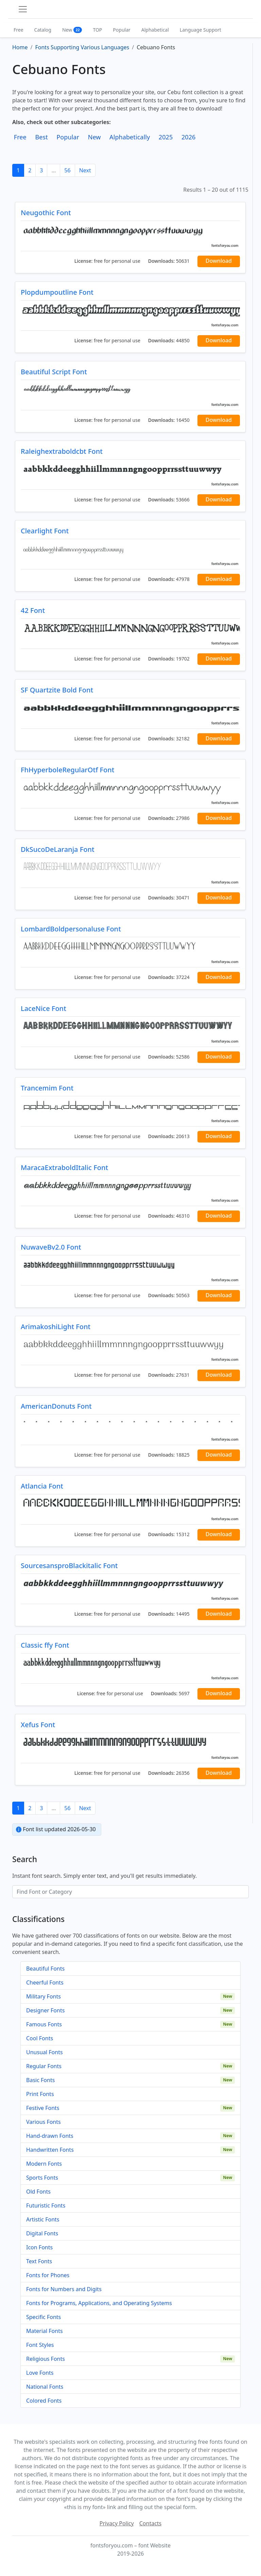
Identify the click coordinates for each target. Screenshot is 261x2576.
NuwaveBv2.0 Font (51, 1247)
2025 (166, 137)
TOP (97, 30)
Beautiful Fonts (45, 1968)
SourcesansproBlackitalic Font (69, 1565)
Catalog (42, 30)
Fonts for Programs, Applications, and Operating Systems (99, 2303)
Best (41, 137)
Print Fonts (40, 2094)
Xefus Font (38, 1724)
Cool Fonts (39, 2038)
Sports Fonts (42, 2177)
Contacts (150, 2523)
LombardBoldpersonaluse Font (71, 928)
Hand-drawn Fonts (49, 2136)
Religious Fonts (45, 2359)
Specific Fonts (43, 2317)
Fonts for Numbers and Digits (64, 2289)
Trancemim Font (47, 1088)
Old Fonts (38, 2191)
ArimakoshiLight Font (55, 1326)
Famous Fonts (44, 2024)
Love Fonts (39, 2372)
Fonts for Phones (47, 2275)
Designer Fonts (45, 2010)
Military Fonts (43, 1996)
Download (219, 260)
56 (67, 170)
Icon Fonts (39, 2247)
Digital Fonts (42, 2233)
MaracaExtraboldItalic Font (64, 1167)
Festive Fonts (42, 2108)
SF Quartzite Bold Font (57, 689)
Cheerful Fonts (45, 1982)
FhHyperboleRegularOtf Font (67, 769)
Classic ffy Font (45, 1645)
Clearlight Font (45, 530)
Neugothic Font (46, 212)
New (72, 30)
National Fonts (44, 2386)
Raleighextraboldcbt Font (62, 451)
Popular (121, 30)
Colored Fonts (44, 2400)
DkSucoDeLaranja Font (57, 849)
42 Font (33, 610)
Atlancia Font (42, 1486)
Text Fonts (39, 2261)
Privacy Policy (117, 2523)
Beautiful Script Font (54, 371)
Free (18, 30)
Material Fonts (44, 2331)
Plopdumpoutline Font (57, 292)
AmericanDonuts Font (56, 1406)
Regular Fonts (44, 2066)
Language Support (200, 30)
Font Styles (40, 2345)
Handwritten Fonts (50, 2149)
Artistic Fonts (42, 2219)
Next (85, 170)
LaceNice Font (43, 1008)
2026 (188, 137)
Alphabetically (129, 137)
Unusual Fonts (44, 2052)
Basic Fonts (40, 2080)
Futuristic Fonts (45, 2205)
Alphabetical (155, 30)
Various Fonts (43, 2122)
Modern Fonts (44, 2163)
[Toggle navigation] (22, 9)
